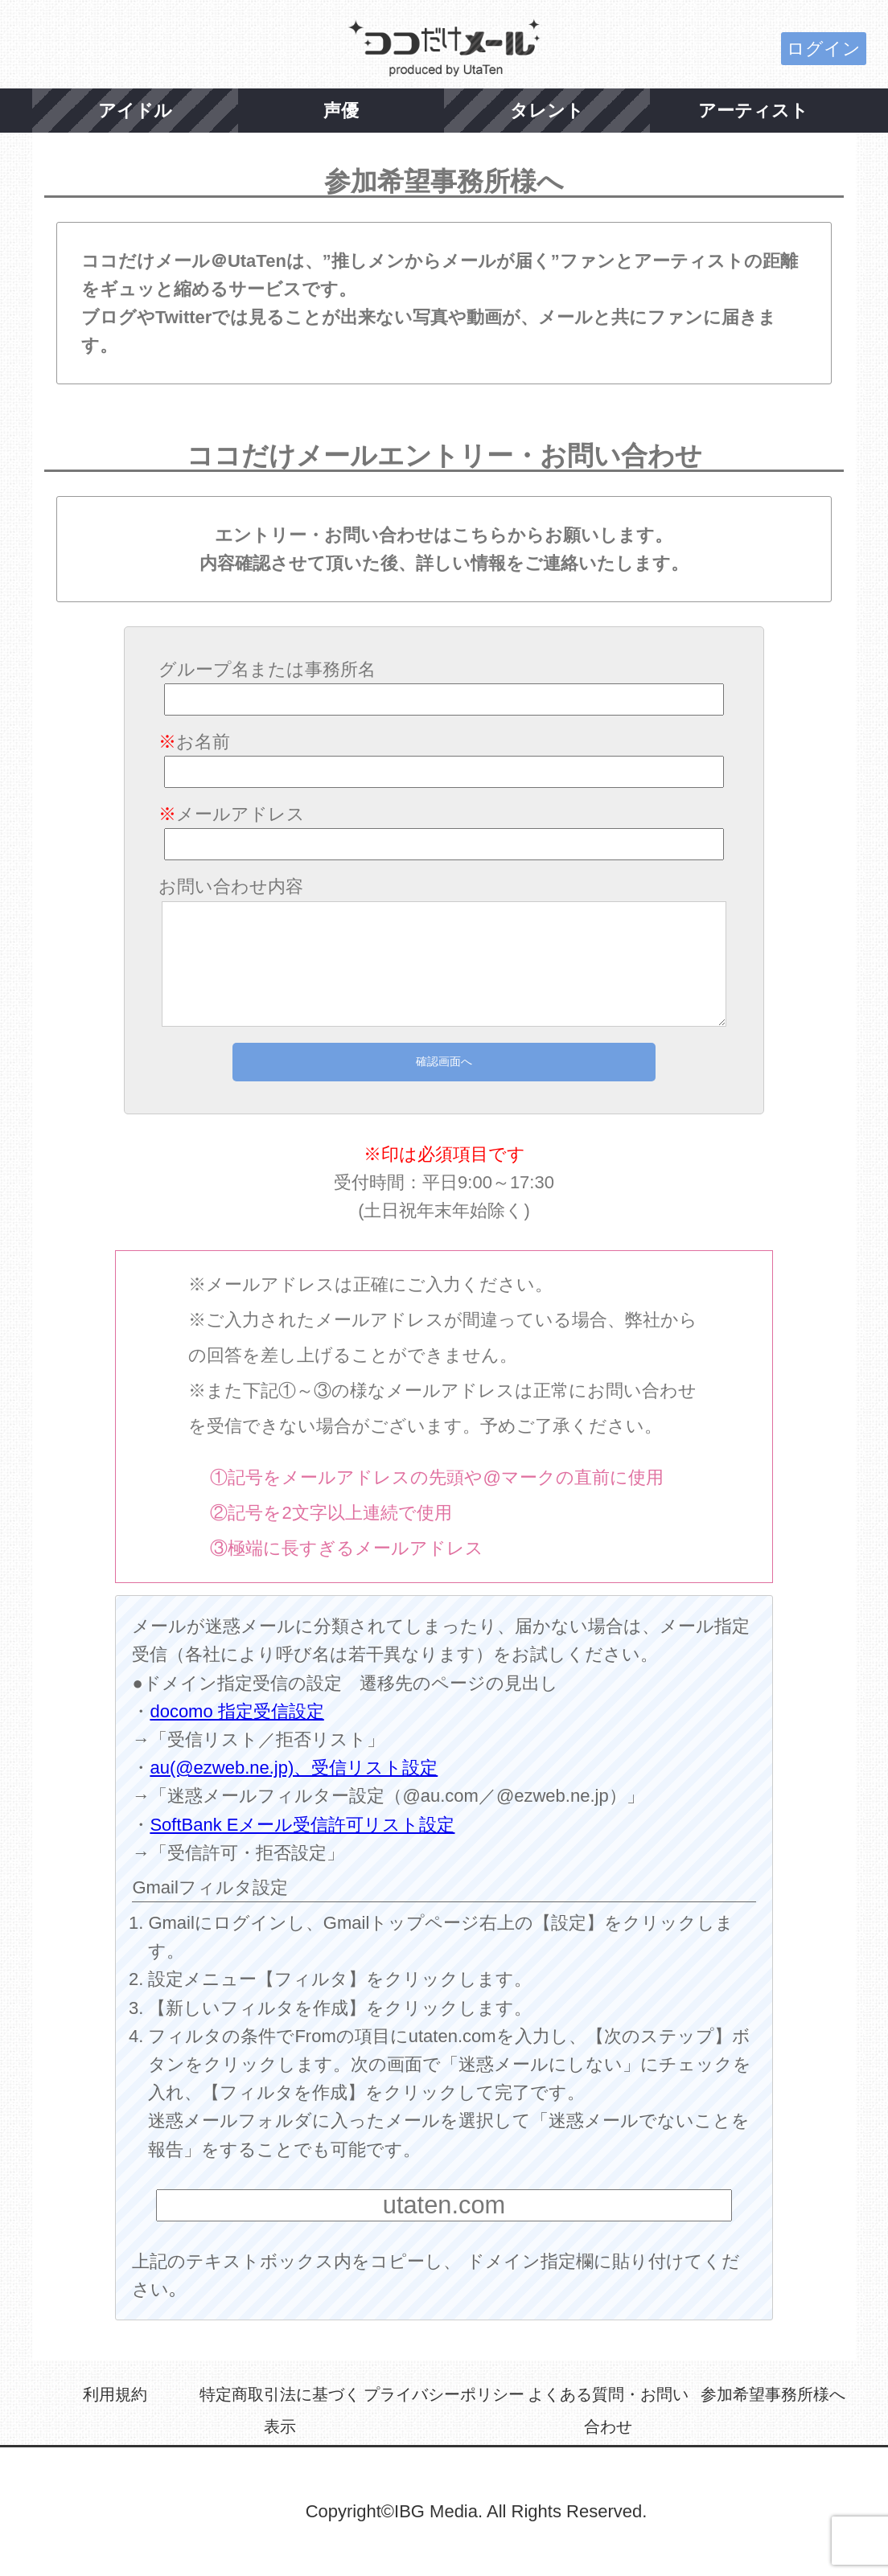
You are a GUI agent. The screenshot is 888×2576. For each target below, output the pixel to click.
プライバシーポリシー (444, 2394)
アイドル (135, 110)
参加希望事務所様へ (773, 2394)
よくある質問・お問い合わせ (608, 2410)
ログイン (824, 49)
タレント (547, 110)
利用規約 (115, 2394)
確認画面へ (444, 1061)
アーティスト (753, 110)
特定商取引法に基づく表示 (279, 2410)
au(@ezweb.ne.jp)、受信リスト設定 (294, 1768)
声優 (341, 110)
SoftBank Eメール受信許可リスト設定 (302, 1825)
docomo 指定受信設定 (236, 1711)
